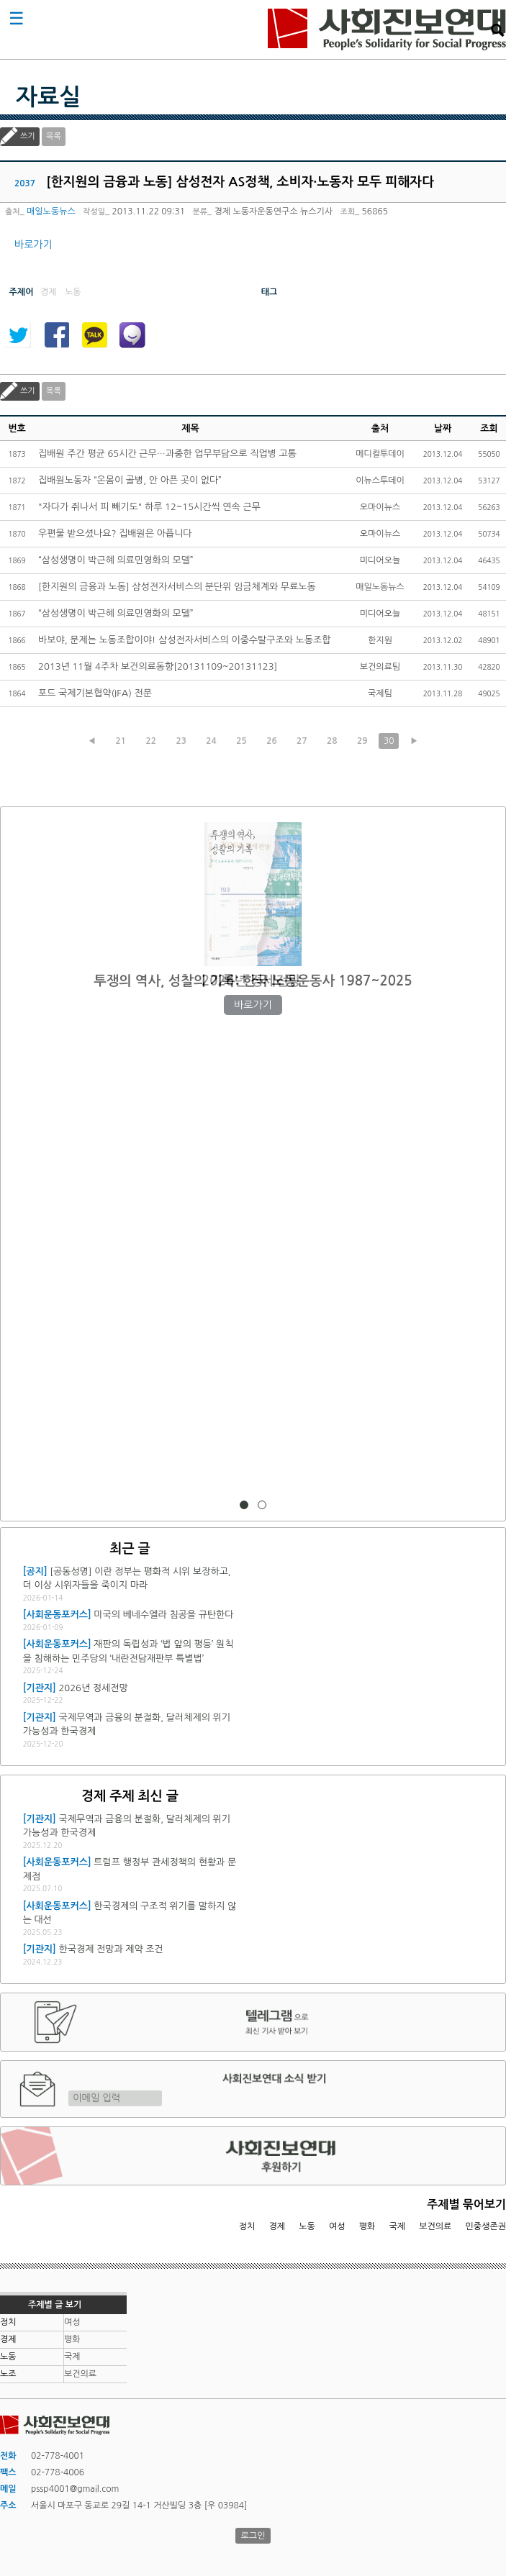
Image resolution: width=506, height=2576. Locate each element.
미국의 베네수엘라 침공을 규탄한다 (163, 1614)
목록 (53, 136)
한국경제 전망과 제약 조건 (110, 1949)
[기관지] (39, 1688)
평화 (367, 2226)
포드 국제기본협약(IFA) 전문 (95, 693)
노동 (307, 2226)
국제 (397, 2226)
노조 (8, 2374)
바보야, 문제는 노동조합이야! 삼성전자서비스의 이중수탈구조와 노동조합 (184, 640)
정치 (247, 2226)
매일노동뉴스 (51, 211)
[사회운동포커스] (57, 1614)
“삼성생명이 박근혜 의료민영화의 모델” (116, 560)
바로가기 (33, 245)
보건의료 (435, 2226)
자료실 (48, 97)
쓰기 (27, 136)
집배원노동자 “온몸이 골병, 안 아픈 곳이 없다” (130, 480)
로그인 (253, 2535)
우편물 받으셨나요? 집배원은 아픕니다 (115, 533)
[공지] (35, 1571)
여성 (337, 2226)
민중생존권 (486, 2226)
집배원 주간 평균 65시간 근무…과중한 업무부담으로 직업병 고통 (167, 453)
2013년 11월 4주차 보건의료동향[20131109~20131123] (157, 666)
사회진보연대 (387, 29)
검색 (497, 30)
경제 (277, 2226)
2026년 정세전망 (253, 981)
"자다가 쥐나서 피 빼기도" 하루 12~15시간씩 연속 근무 (149, 506)
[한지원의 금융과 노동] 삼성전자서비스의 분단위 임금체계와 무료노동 (177, 586)
